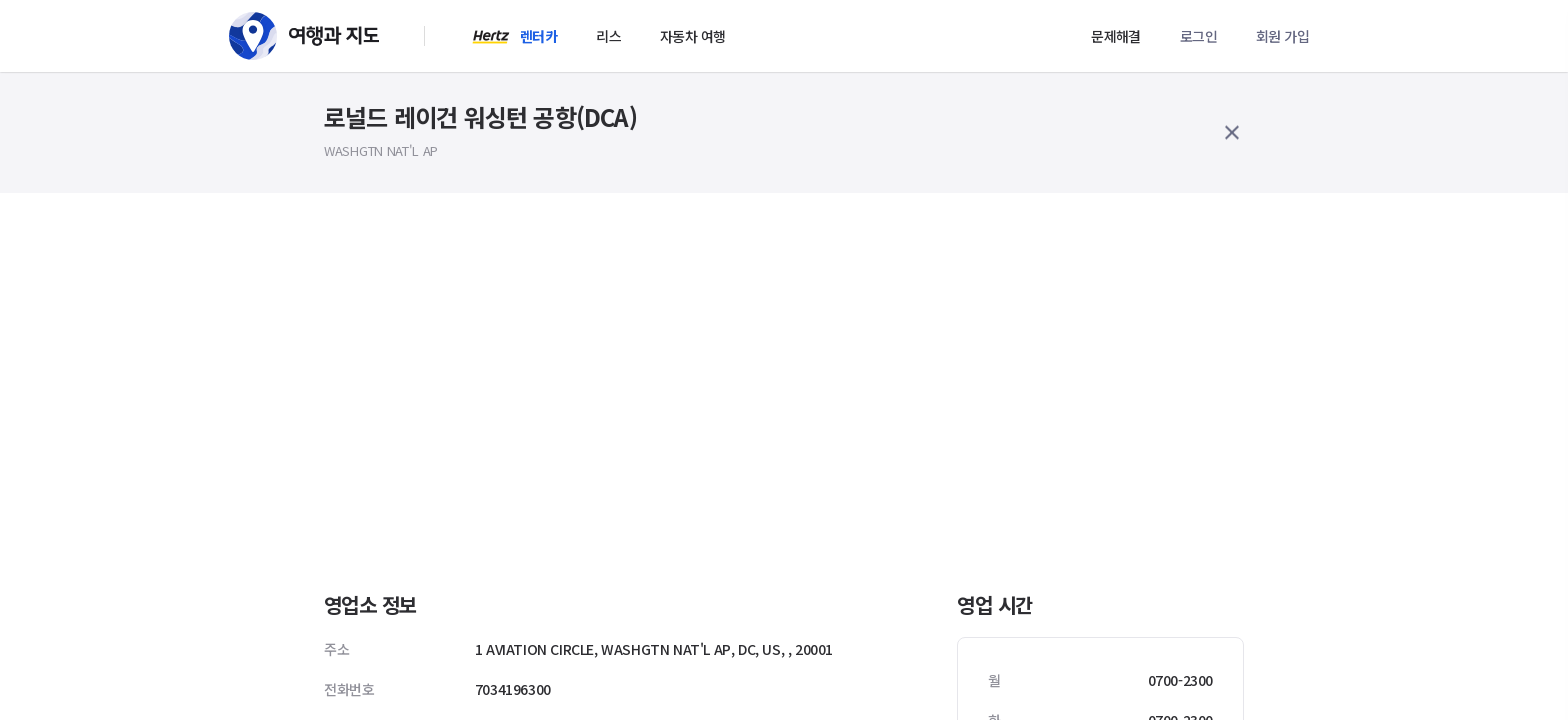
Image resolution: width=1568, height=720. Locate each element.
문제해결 (1116, 36)
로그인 (1198, 36)
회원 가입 (1282, 36)
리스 (608, 36)
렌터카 (538, 36)
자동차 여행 (692, 36)
